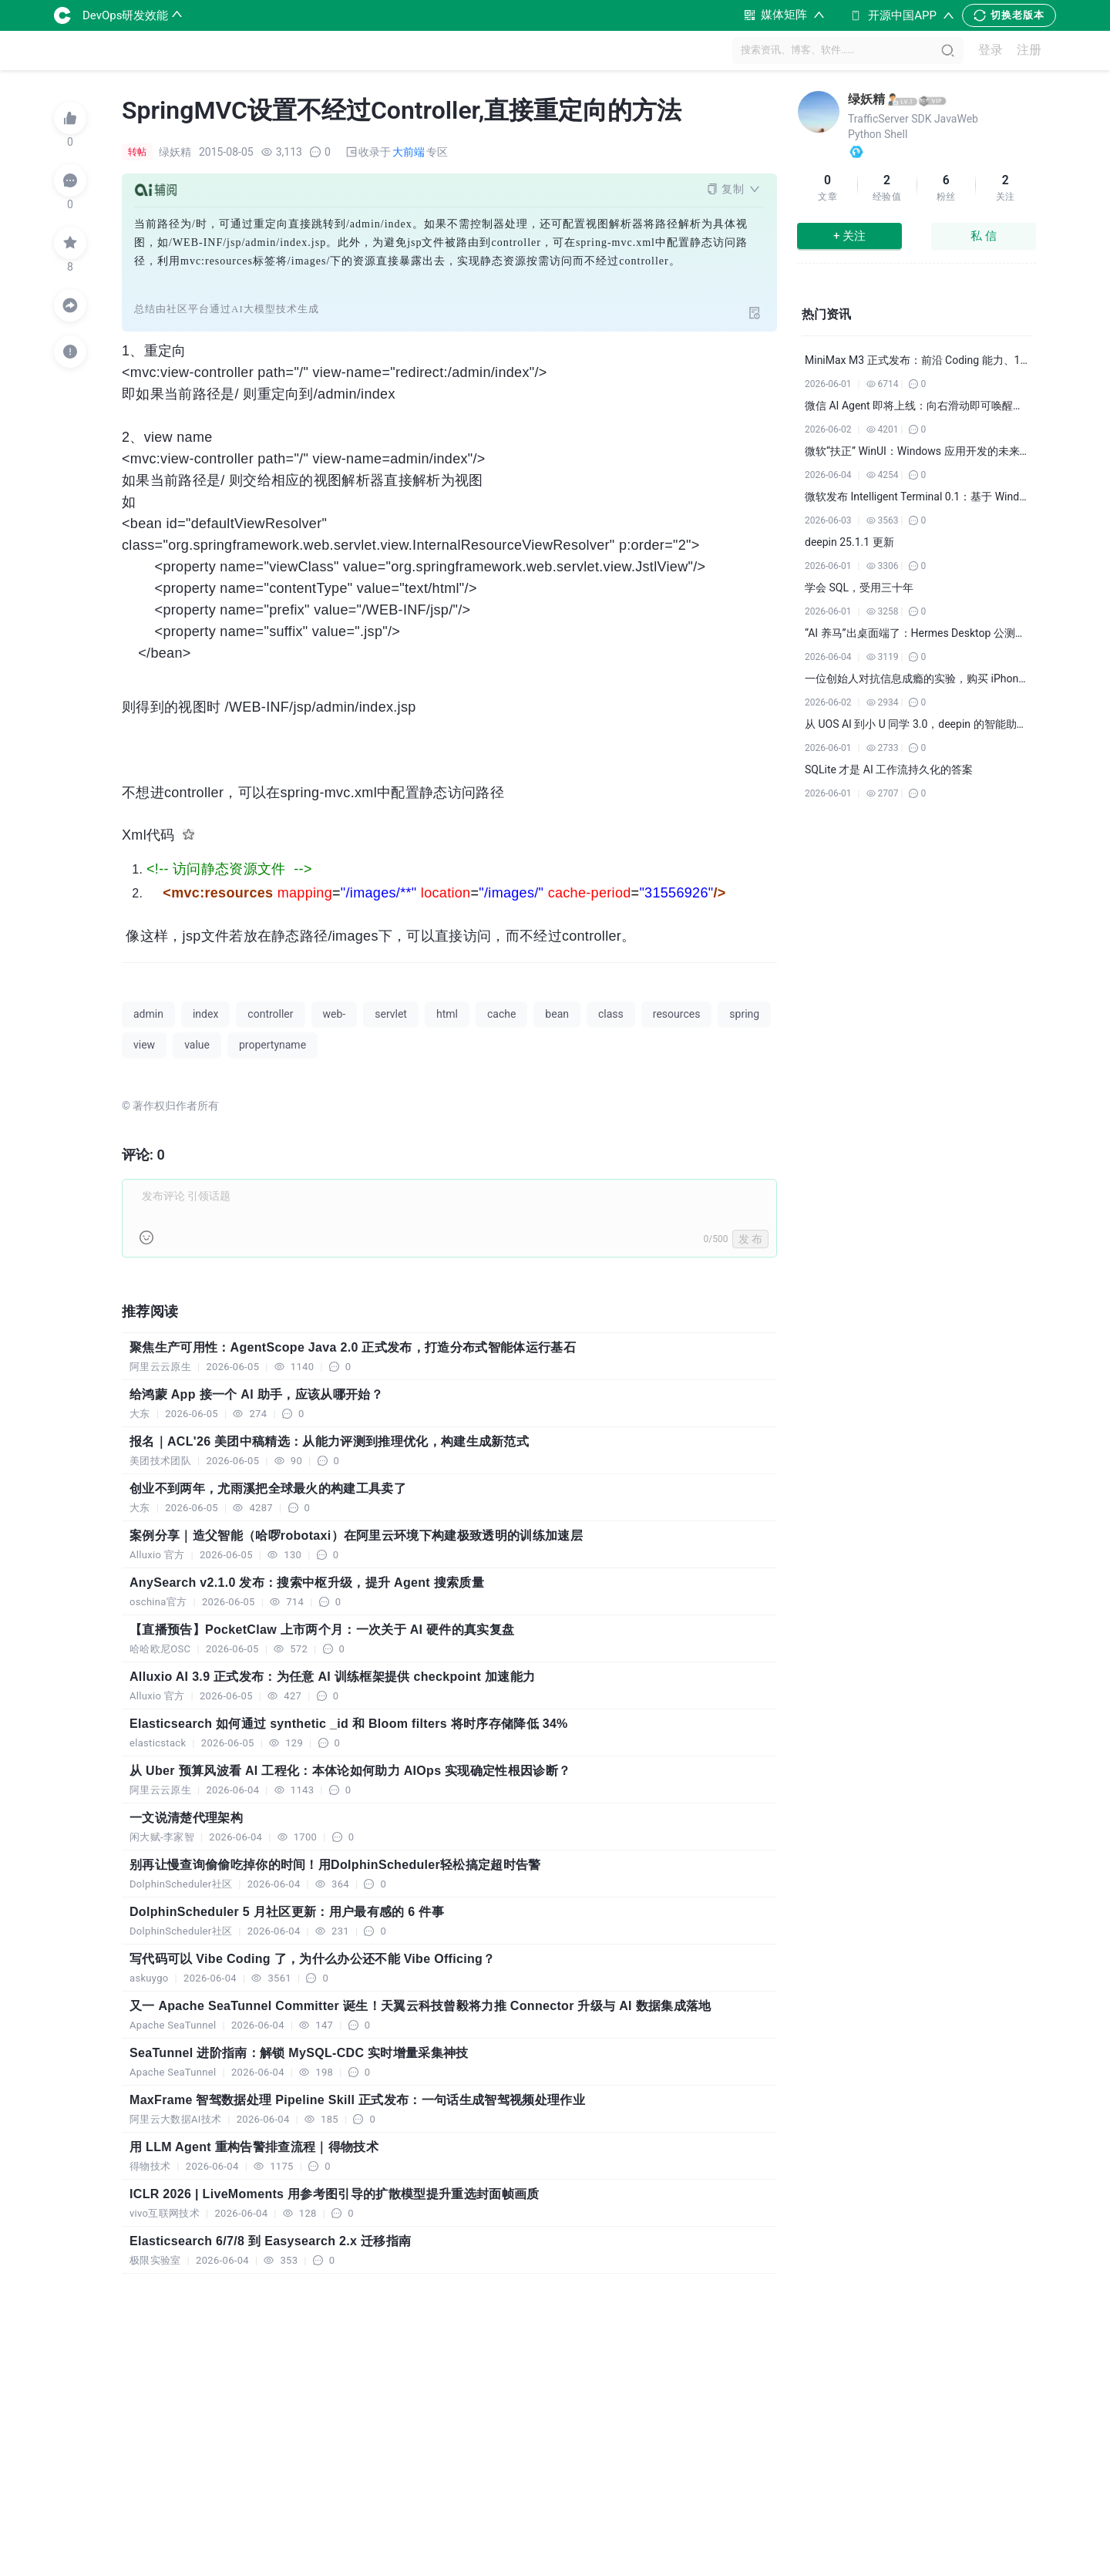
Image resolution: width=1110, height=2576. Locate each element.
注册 (1029, 50)
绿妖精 (866, 99)
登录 (990, 50)
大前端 (408, 152)
